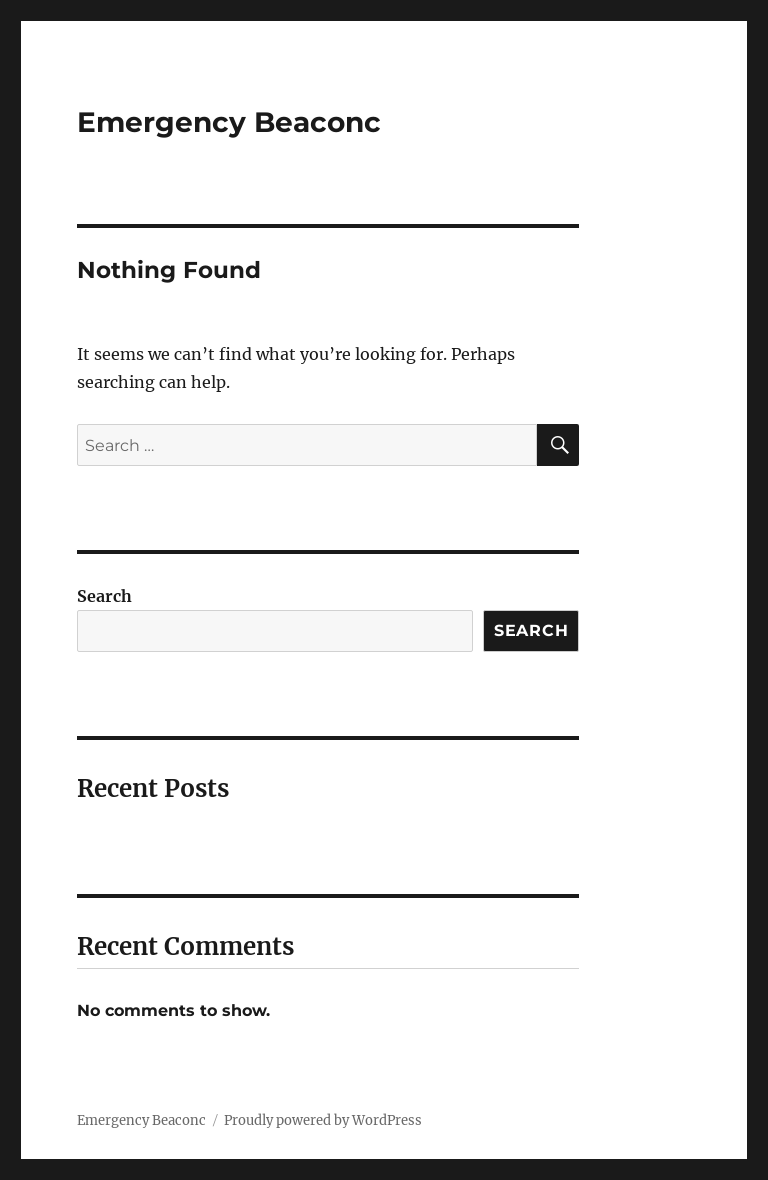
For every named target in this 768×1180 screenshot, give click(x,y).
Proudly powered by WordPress (323, 1120)
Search (104, 596)
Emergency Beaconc (229, 122)
